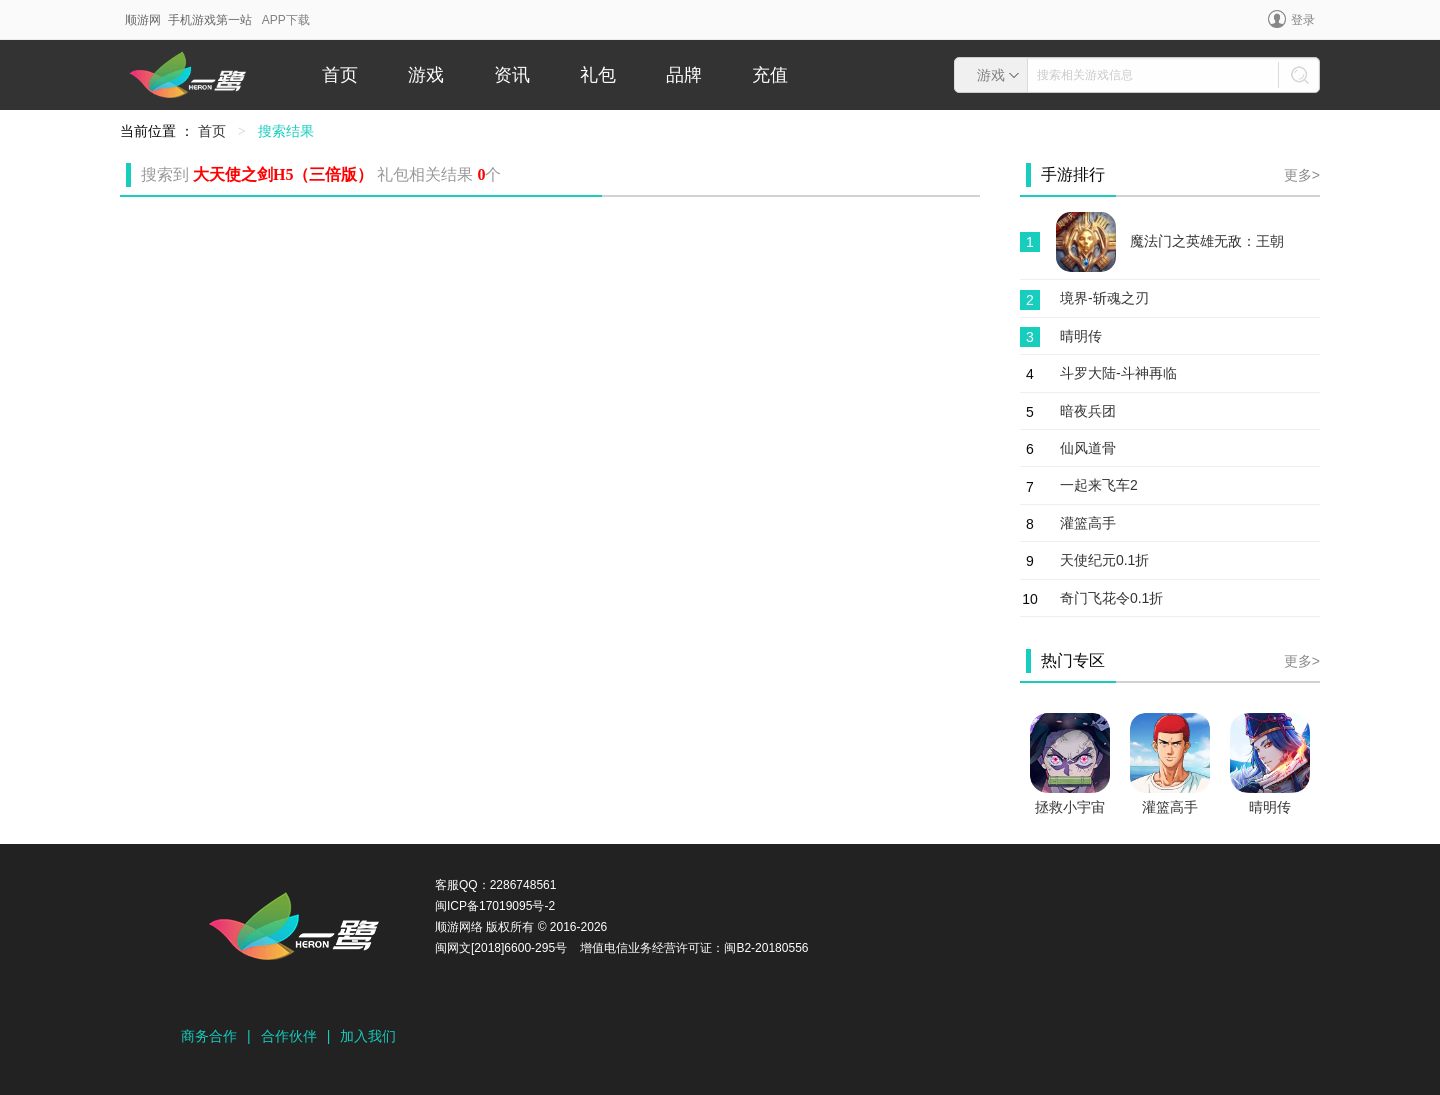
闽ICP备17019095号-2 (495, 906)
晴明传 (1081, 336)
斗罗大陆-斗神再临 (1118, 373)
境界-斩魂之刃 (1104, 298)
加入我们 (368, 1036)
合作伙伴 (289, 1036)
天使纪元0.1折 (1104, 560)
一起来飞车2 (1099, 485)
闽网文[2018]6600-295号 (501, 948)
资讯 (512, 75)
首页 (340, 75)
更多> (1302, 175)
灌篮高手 (1088, 523)
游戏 (426, 75)
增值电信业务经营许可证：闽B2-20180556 (694, 948)
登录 (1291, 19)
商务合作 (209, 1036)
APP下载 (286, 20)
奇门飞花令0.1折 (1111, 598)
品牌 (684, 75)
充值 (770, 75)
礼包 (598, 75)
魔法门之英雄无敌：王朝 (1207, 241)
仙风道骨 (1088, 448)
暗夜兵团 (1088, 411)
